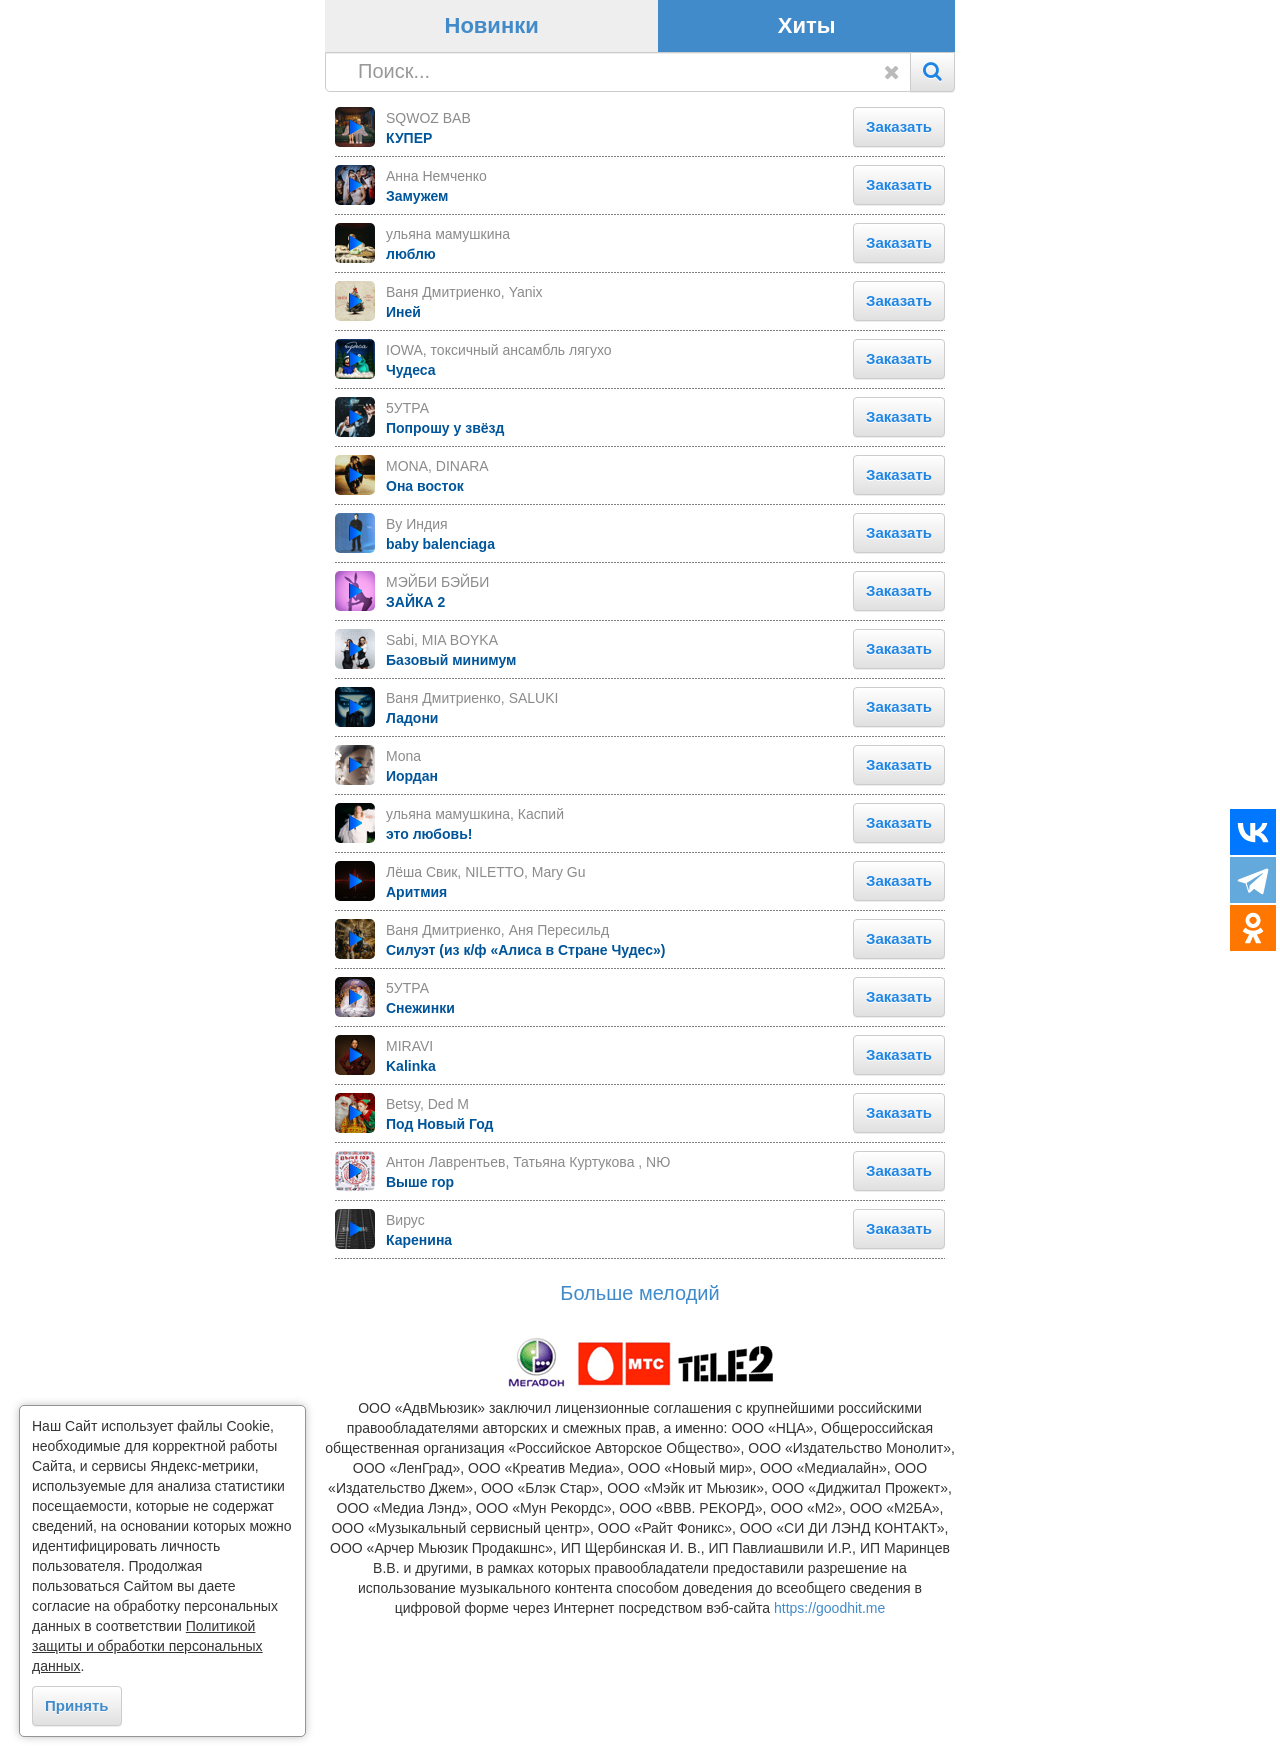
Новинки (492, 163)
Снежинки (420, 1145)
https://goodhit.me (829, 1746)
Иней (403, 449)
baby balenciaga (440, 681)
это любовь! (429, 971)
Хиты (807, 163)
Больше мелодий (639, 1430)
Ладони (412, 855)
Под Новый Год (439, 1261)
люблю (411, 391)
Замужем (417, 333)
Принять (77, 1705)
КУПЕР (409, 275)
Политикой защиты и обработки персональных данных (147, 1646)
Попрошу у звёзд (445, 565)
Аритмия (416, 1029)
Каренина (419, 1377)
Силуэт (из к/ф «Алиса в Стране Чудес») (525, 1087)
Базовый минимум (451, 797)
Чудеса (411, 507)
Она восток (425, 623)
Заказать (899, 263)
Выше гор (420, 1319)
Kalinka (411, 1203)
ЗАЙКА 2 (415, 739)
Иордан (412, 913)
